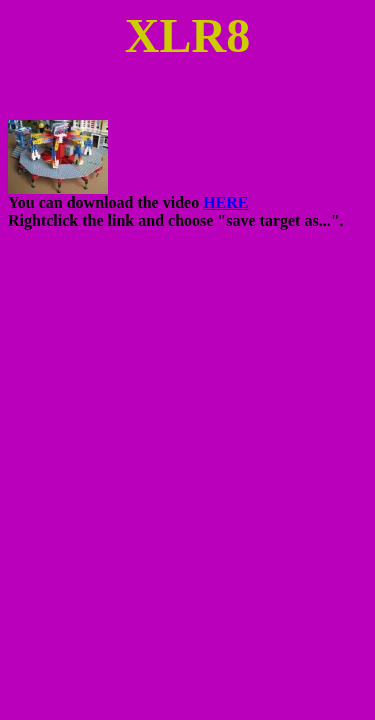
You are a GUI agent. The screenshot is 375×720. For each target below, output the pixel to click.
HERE (225, 202)
